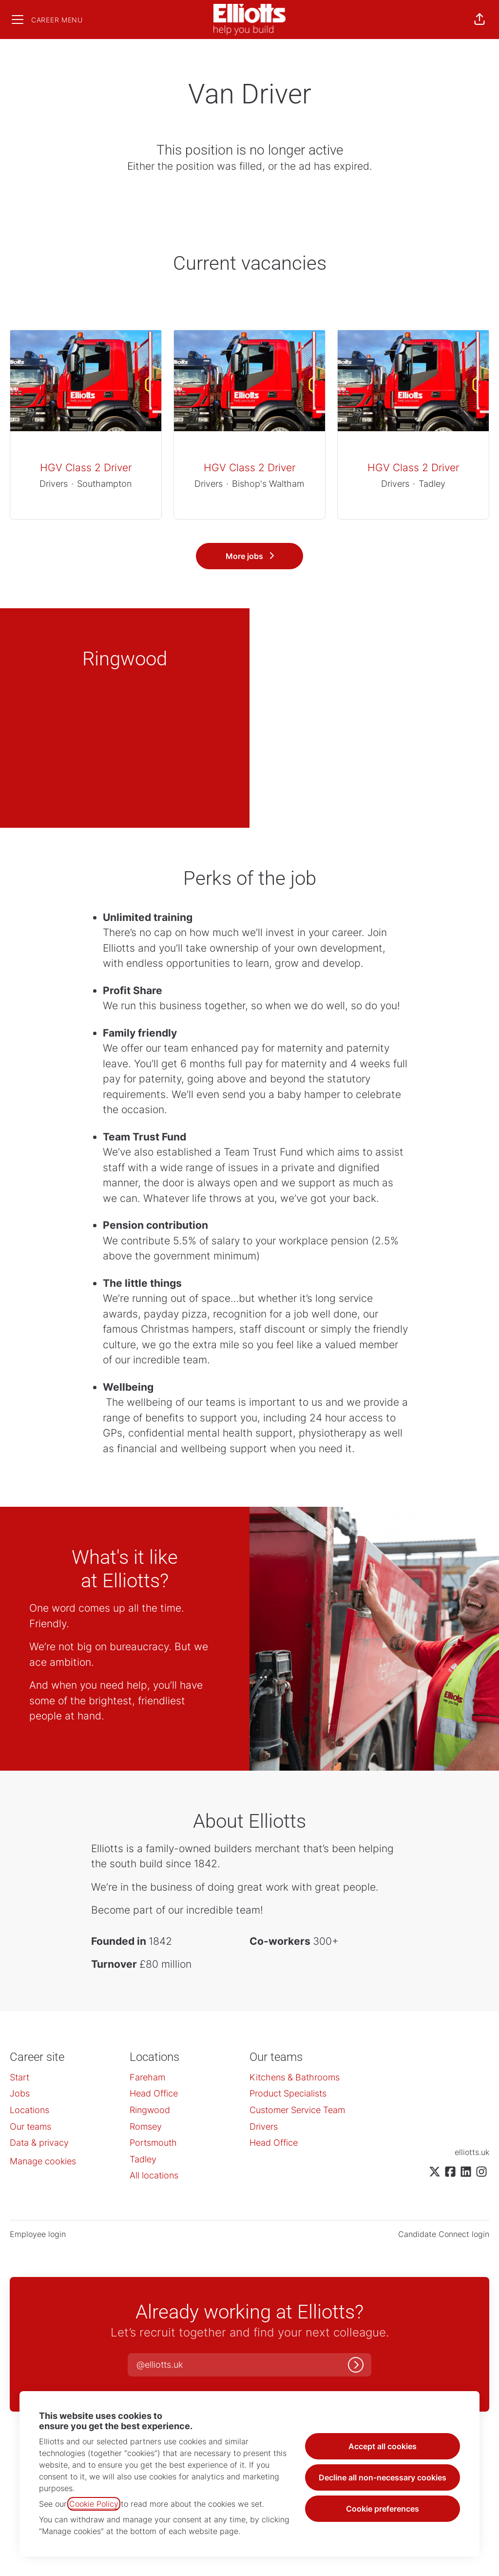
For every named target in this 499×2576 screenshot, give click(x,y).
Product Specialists (288, 2093)
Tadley (143, 2159)
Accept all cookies (382, 2446)
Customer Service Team (297, 2110)
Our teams (30, 2126)
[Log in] (356, 2365)
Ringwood (150, 2110)
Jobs (20, 2093)
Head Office (154, 2093)
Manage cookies (43, 2161)
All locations (154, 2175)
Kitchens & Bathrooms (295, 2077)
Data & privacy (39, 2142)
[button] (479, 19)
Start (19, 2077)
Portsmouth (153, 2142)
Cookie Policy (93, 2504)
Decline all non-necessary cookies (382, 2477)
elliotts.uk (472, 2152)
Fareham (147, 2077)
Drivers (264, 2126)
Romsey (146, 2126)
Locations (29, 2110)
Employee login (38, 2234)
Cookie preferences (382, 2509)
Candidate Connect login (443, 2234)
